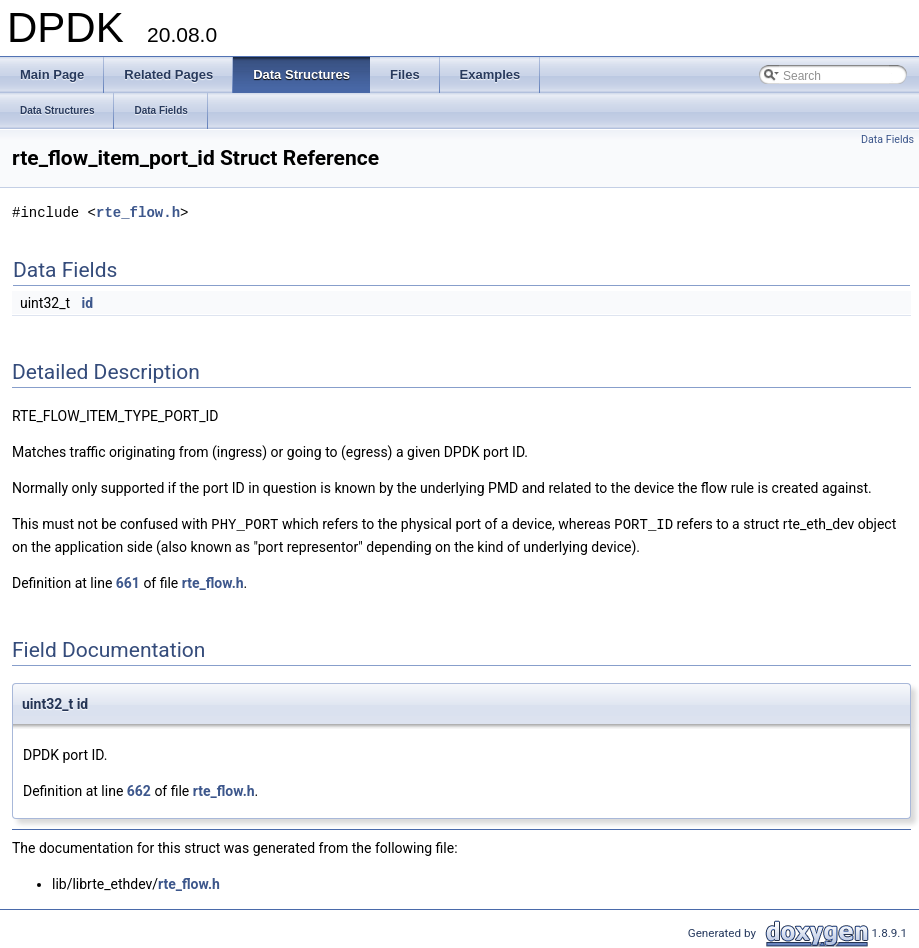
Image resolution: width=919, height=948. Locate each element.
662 (139, 790)
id (88, 303)
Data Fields (887, 139)
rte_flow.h (138, 212)
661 (128, 582)
